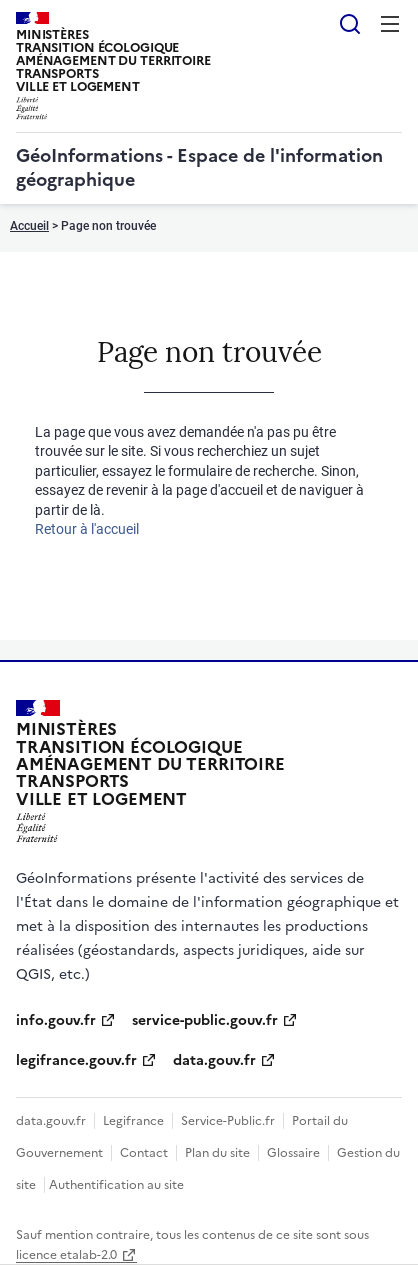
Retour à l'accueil (87, 529)
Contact (144, 1153)
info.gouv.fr (56, 1020)
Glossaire (293, 1153)
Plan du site (217, 1153)
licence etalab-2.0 (66, 1255)
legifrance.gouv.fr (76, 1060)
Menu (390, 24)
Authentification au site (116, 1185)
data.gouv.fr (214, 1060)
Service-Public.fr (228, 1121)
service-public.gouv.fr (205, 1020)
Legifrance (133, 1121)
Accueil (29, 226)
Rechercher (350, 24)
